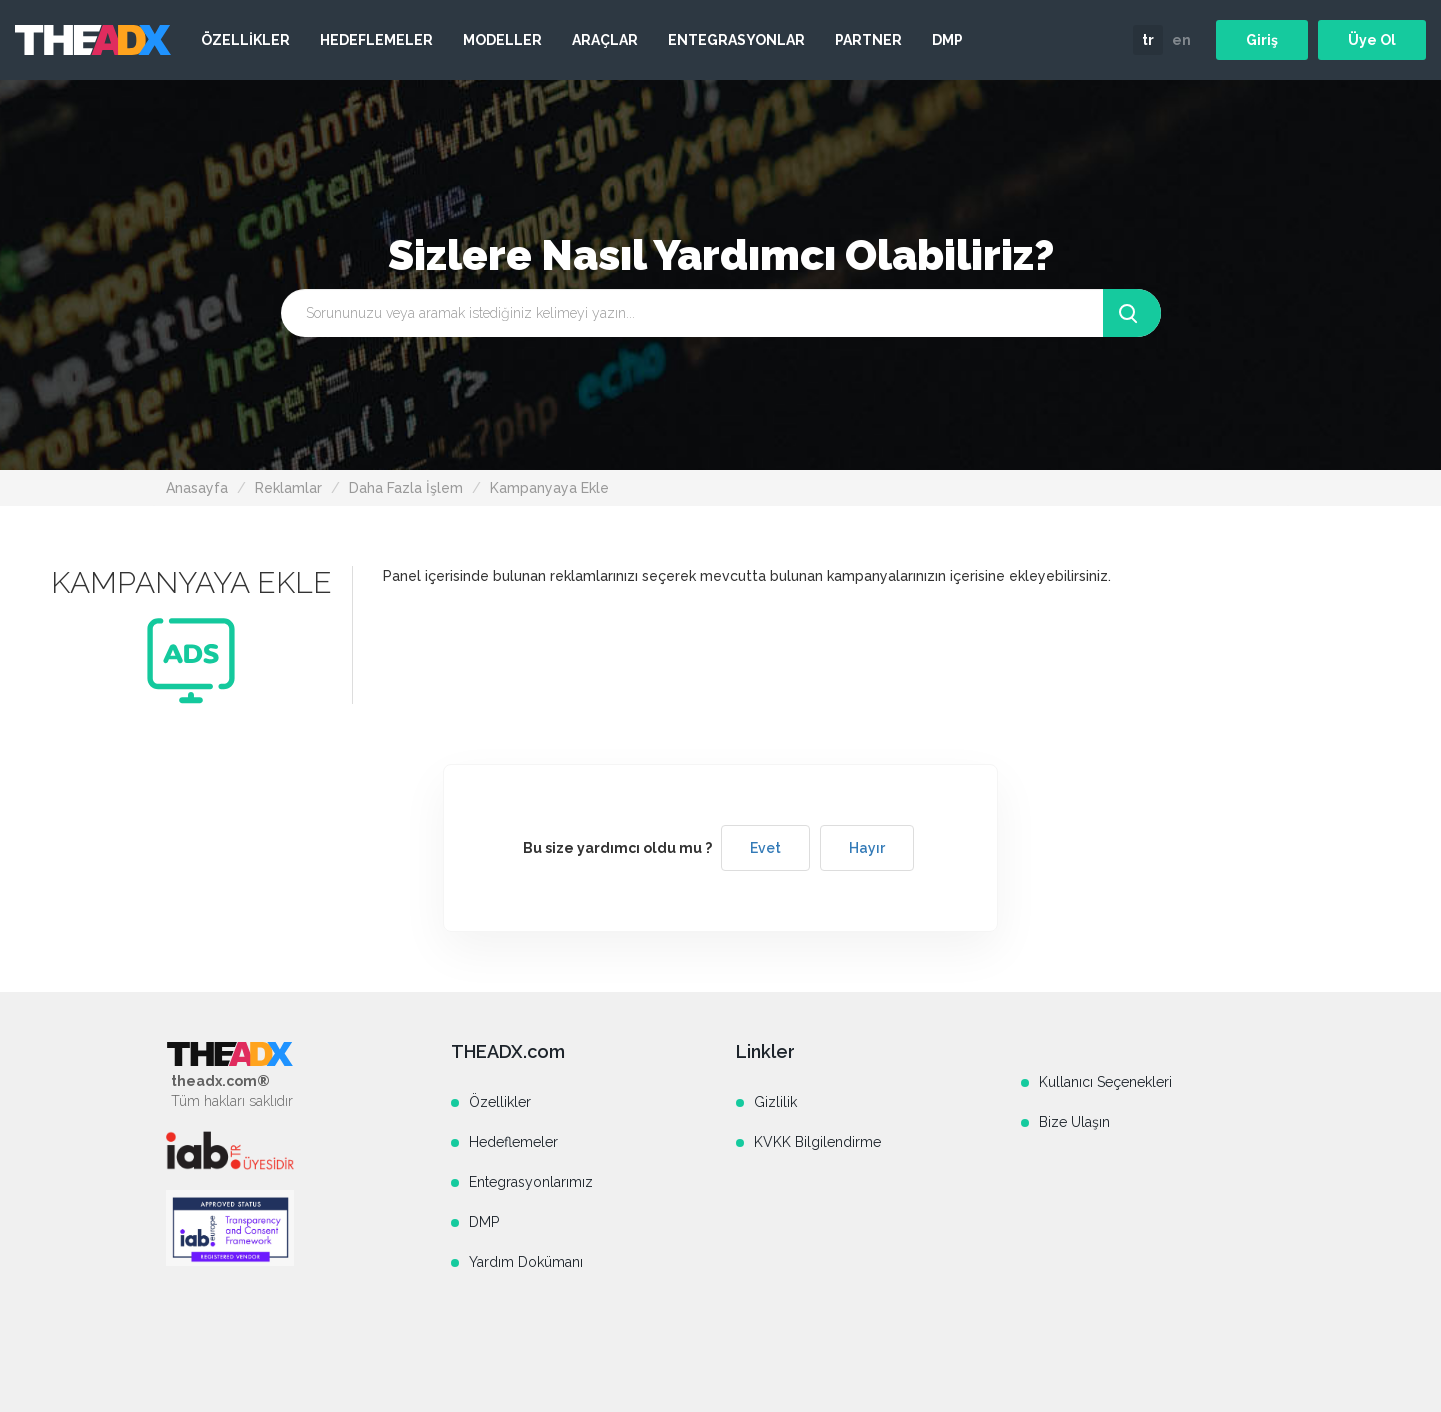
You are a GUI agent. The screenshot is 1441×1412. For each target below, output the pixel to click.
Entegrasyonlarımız (531, 1182)
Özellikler (500, 1102)
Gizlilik (775, 1102)
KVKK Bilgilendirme (817, 1142)
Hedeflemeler (513, 1142)
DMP (947, 40)
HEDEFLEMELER (376, 40)
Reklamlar (288, 488)
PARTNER (868, 40)
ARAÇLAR (605, 40)
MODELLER (502, 40)
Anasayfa (197, 488)
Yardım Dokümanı (526, 1262)
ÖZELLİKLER (245, 40)
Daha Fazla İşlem (406, 488)
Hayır (867, 848)
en (1181, 40)
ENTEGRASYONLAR (736, 40)
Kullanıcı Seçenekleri (1105, 1082)
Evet (765, 848)
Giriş (1262, 40)
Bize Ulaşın (1074, 1122)
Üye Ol (1372, 40)
